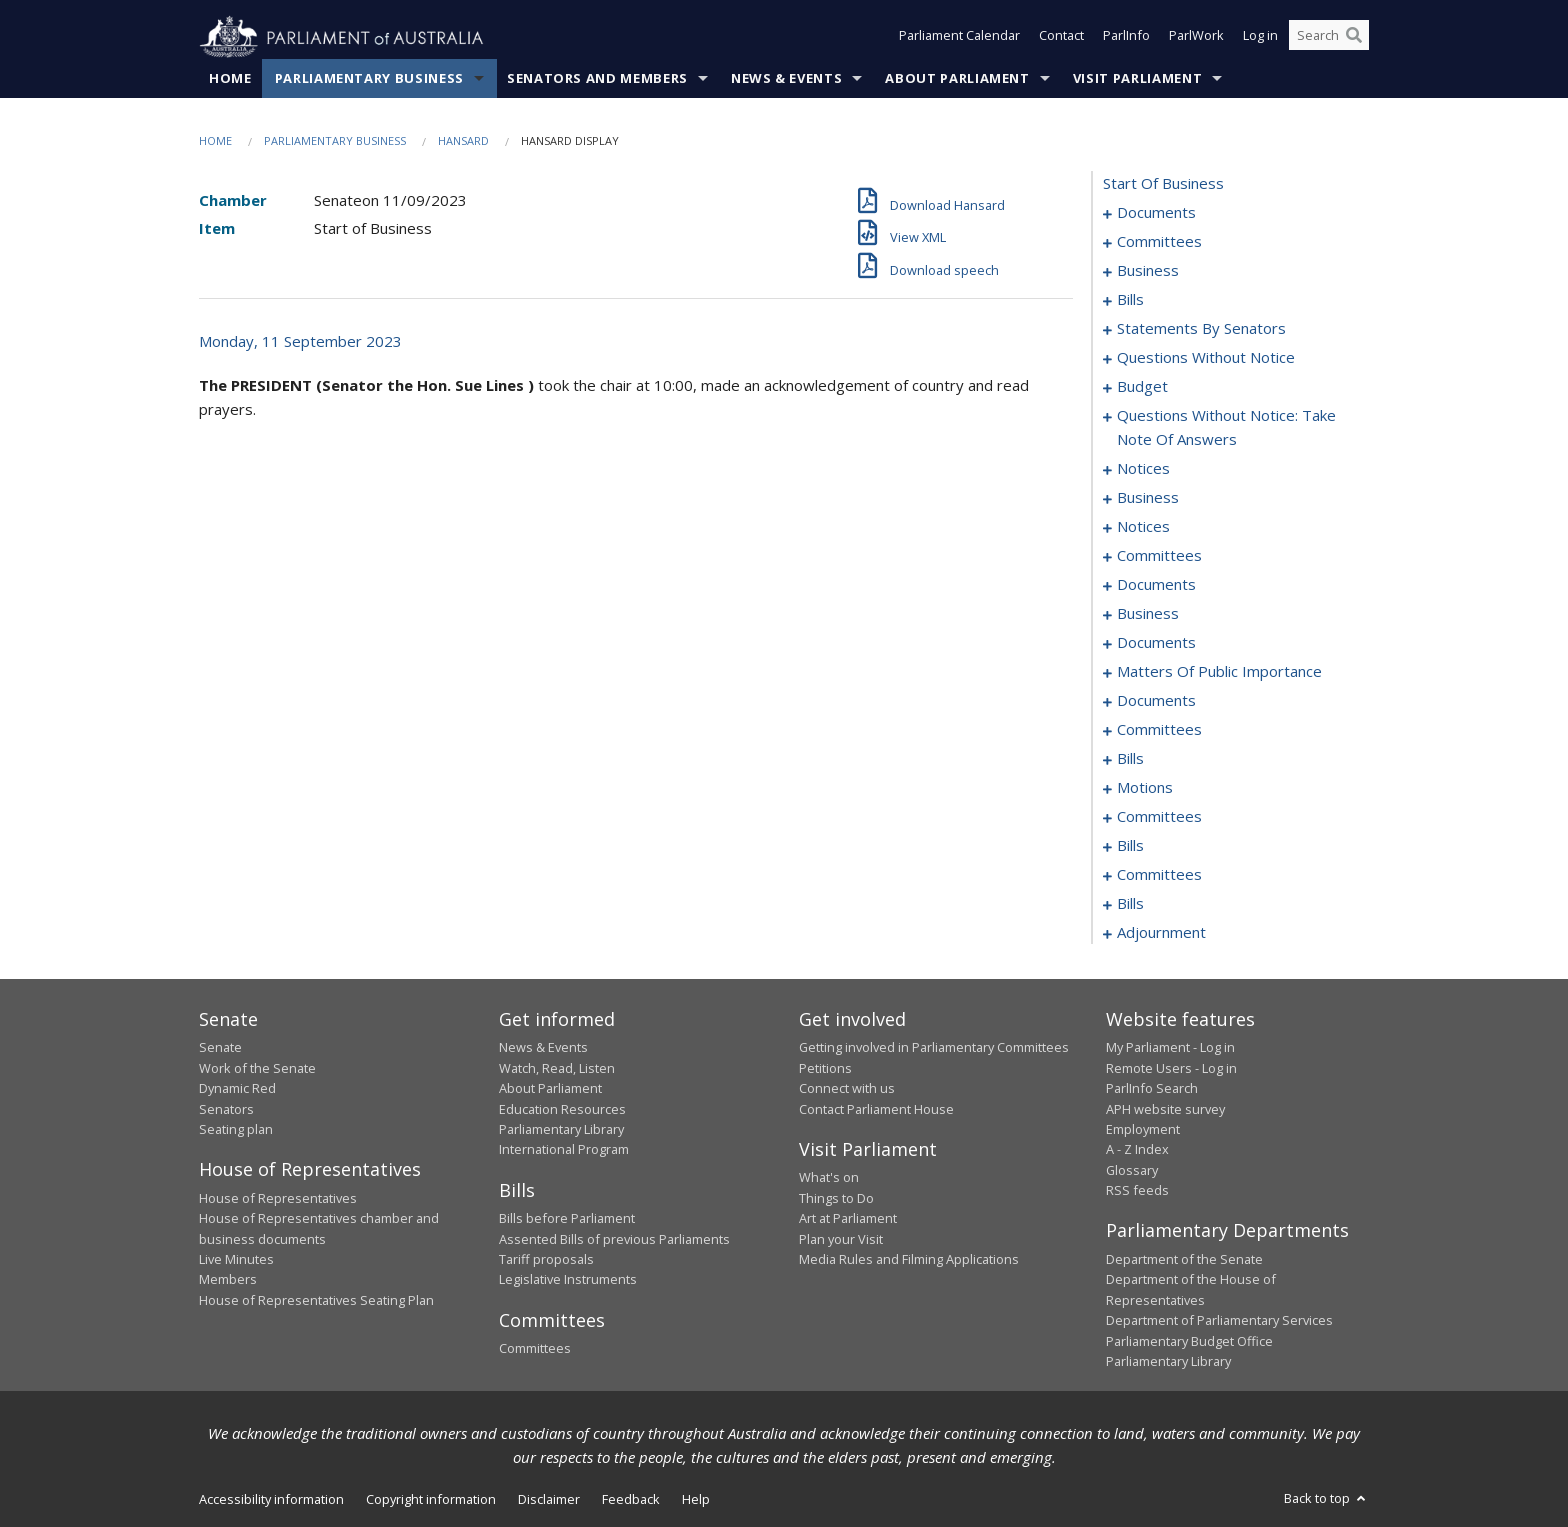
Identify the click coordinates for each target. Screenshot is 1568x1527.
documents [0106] (1156, 643)
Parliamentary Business (369, 79)
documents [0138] (1156, 701)
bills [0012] (1130, 300)
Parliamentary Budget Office (1189, 1341)
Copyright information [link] (431, 1500)
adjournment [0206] (1161, 933)
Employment (1143, 1130)
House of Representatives (278, 1198)
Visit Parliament (1137, 79)
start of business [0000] (1163, 184)
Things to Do (836, 1198)
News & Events (786, 79)
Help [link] (696, 1500)
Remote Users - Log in (1171, 1068)
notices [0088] (1143, 469)
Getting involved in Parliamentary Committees (934, 1048)
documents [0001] (1156, 213)
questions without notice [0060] (1206, 358)
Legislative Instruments (568, 1280)
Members (228, 1280)
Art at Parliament (848, 1219)
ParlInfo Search (1152, 1089)
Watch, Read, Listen (557, 1068)
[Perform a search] (1354, 38)
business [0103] (1148, 614)
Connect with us (847, 1089)
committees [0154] (1159, 730)
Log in (1260, 38)
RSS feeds (1137, 1191)
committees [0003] (1159, 242)
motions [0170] (1145, 788)
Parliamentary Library (561, 1130)
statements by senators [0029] (1201, 329)
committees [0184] (1159, 875)
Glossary (1132, 1170)
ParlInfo (1126, 38)
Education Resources (562, 1109)
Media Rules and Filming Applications (909, 1260)
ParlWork (1196, 38)
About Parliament (957, 79)
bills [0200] (1130, 904)
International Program (564, 1150)
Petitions (825, 1068)
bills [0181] (1130, 846)
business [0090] (1148, 498)
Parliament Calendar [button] (959, 38)
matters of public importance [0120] (1219, 672)
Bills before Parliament (567, 1219)
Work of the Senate (257, 1068)
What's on (829, 1178)
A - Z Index (1137, 1150)
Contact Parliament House (876, 1109)
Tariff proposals (546, 1260)
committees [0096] (1159, 556)
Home (230, 79)
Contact (1061, 38)
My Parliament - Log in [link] (1170, 1048)
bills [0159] (1130, 759)
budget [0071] (1142, 387)
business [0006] (1148, 271)
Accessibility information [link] (271, 1500)
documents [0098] (1156, 585)
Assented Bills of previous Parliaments (614, 1239)
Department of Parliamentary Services (1219, 1321)
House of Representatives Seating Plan (316, 1300)
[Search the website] (1329, 38)
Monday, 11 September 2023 (300, 341)
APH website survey (1165, 1109)
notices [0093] (1143, 527)
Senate (220, 1048)
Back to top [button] (1326, 1499)
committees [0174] (1159, 817)
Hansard (463, 141)
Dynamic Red (237, 1089)
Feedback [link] (631, 1500)
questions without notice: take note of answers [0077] (1226, 428)
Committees (535, 1349)
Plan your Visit (841, 1239)
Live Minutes (236, 1260)
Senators (226, 1109)
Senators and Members (597, 79)
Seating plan (236, 1130)
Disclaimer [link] (549, 1500)
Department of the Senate (1184, 1260)
